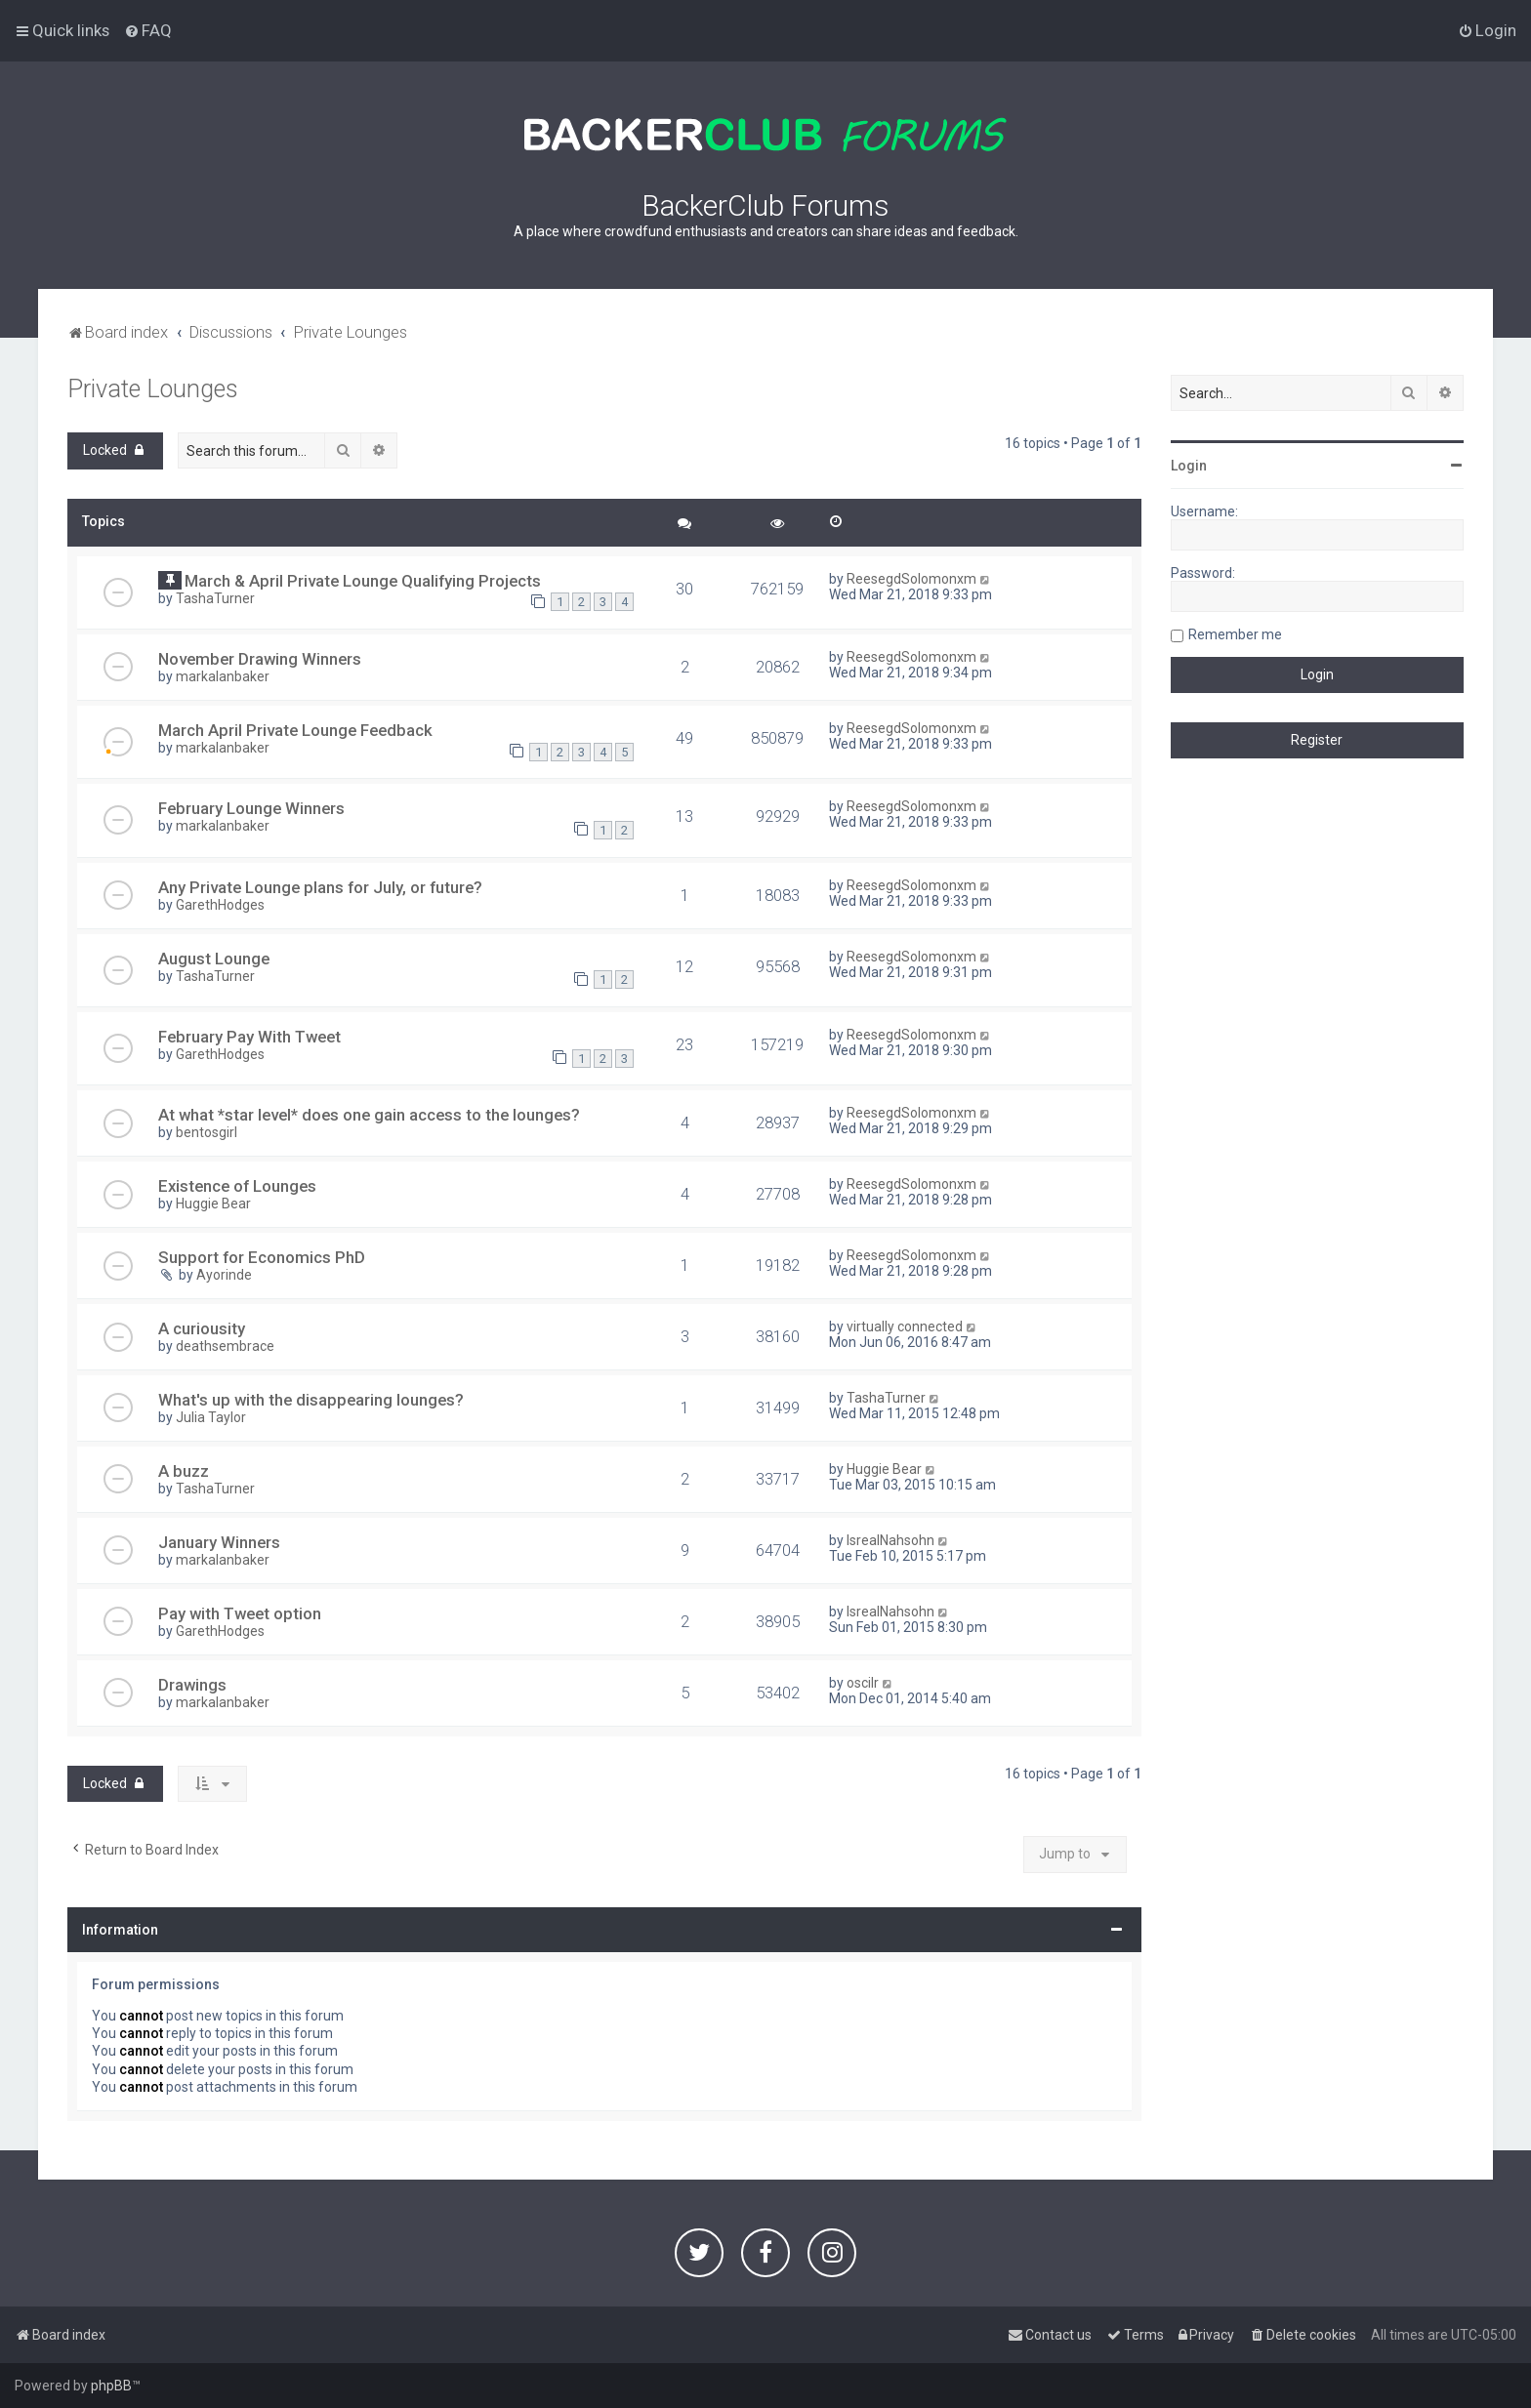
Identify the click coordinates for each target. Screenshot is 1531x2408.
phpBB (111, 2385)
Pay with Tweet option (239, 1613)
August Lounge (213, 958)
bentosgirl (206, 1132)
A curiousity (201, 1328)
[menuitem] (148, 30)
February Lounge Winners (251, 808)
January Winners (219, 1542)
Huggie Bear (213, 1203)
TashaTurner (215, 598)
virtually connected (905, 1326)
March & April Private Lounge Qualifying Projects (363, 581)
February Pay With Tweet (249, 1036)
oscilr (863, 1683)
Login (1189, 465)
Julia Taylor (211, 1417)
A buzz (183, 1471)
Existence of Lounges (237, 1186)
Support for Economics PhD (261, 1257)
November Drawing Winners (259, 659)
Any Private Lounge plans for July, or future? (320, 887)
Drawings (192, 1684)
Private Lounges (152, 389)
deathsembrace (225, 1346)
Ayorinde (224, 1275)
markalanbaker (222, 676)
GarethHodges (220, 905)
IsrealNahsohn (890, 1540)
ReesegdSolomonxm (911, 579)
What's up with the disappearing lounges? (311, 1399)
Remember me (1235, 634)
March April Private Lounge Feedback (295, 730)
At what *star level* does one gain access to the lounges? (369, 1114)
